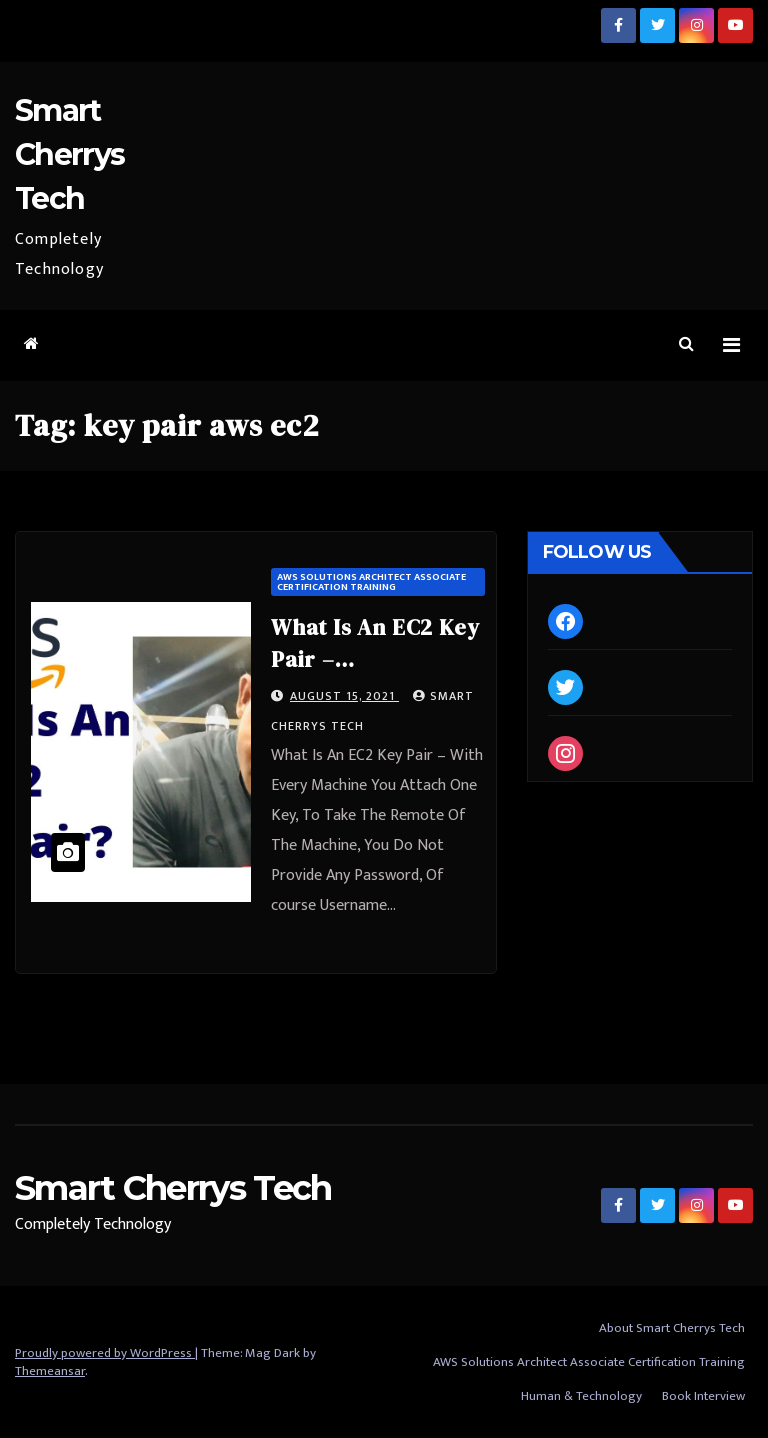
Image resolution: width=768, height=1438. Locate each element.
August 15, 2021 (344, 696)
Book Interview (703, 1396)
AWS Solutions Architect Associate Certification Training (371, 582)
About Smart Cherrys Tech (672, 1328)
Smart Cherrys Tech (69, 154)
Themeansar (50, 1371)
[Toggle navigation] (731, 345)
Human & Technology (581, 1396)
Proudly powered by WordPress (105, 1353)
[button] (686, 344)
